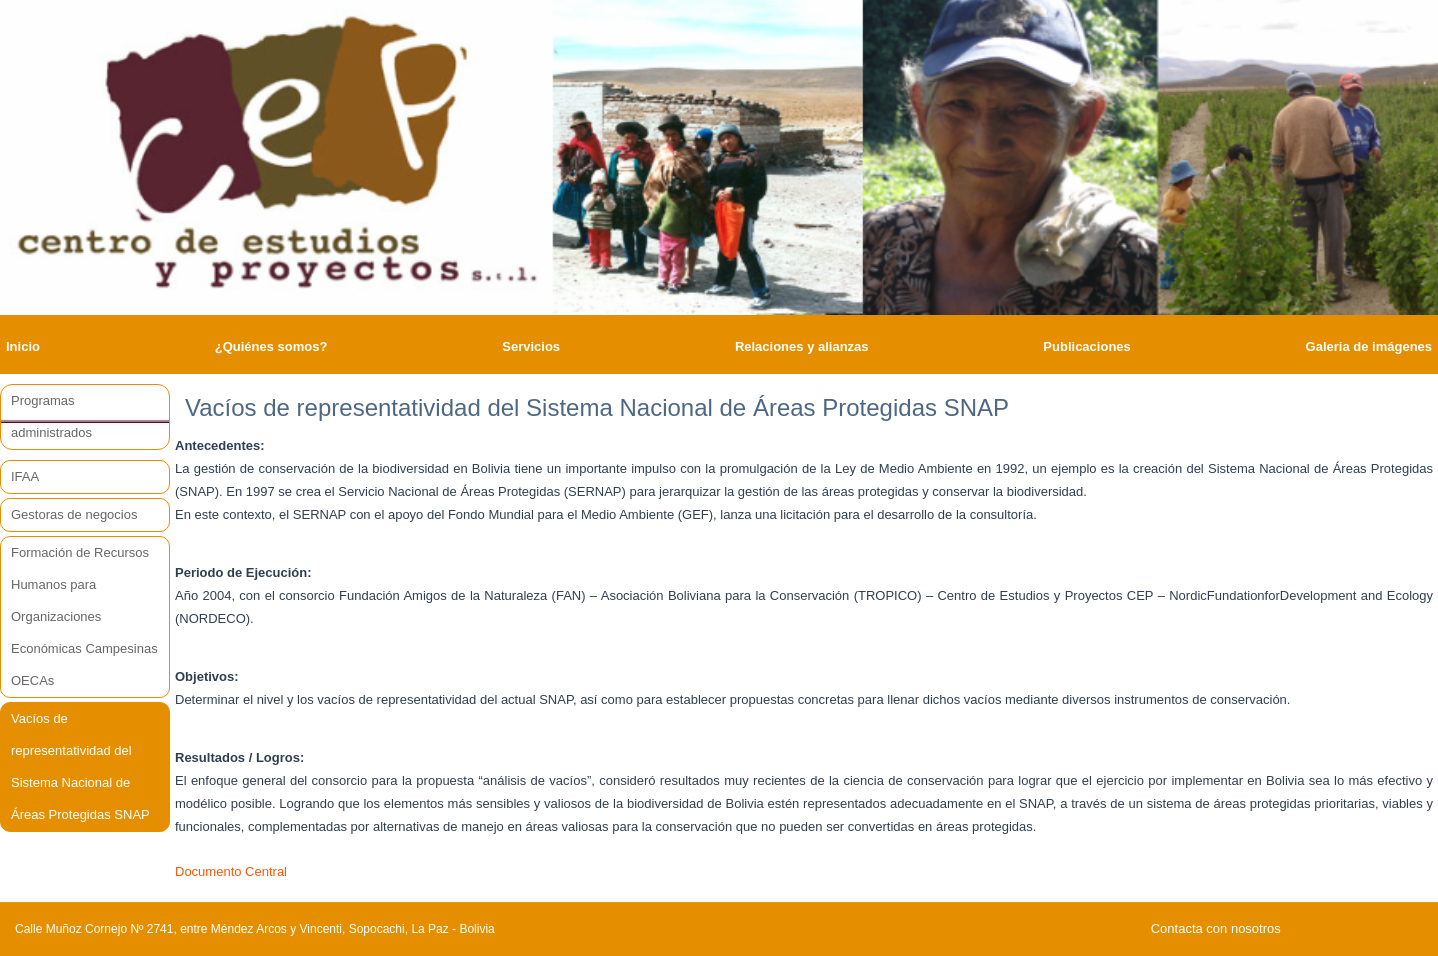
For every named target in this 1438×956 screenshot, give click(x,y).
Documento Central (231, 871)
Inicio (23, 346)
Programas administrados (51, 416)
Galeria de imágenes (1369, 346)
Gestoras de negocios (74, 514)
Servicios (531, 346)
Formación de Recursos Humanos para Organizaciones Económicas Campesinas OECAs (84, 616)
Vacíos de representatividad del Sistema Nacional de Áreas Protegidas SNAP (80, 766)
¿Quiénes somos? (271, 346)
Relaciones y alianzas (802, 346)
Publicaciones (1086, 346)
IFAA (25, 476)
